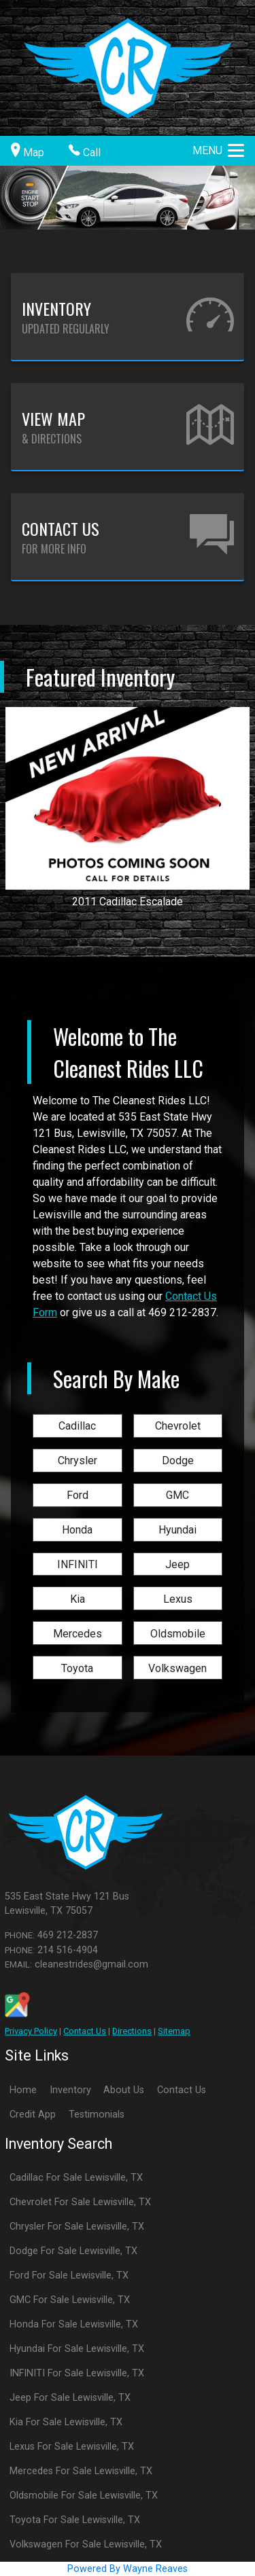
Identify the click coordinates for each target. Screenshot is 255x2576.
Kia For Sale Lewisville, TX (66, 2422)
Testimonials (96, 2114)
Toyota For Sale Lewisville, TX (75, 2520)
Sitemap (174, 2031)
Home (23, 2090)
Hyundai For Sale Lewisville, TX (77, 2349)
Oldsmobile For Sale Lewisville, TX (84, 2495)
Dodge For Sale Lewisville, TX (73, 2251)
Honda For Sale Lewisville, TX (74, 2324)
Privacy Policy (31, 2031)
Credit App (33, 2114)
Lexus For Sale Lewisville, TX (72, 2446)
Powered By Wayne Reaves (127, 2569)
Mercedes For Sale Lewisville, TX (81, 2471)
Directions (132, 2031)
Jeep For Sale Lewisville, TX (70, 2397)
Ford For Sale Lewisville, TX (69, 2275)
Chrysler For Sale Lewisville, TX (77, 2226)
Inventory (70, 2090)
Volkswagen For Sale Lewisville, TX (86, 2544)
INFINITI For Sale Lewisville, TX (77, 2373)
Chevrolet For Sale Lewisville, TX (80, 2202)
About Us (123, 2090)
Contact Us (84, 2031)
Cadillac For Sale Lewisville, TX (76, 2177)
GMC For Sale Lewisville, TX (70, 2300)
